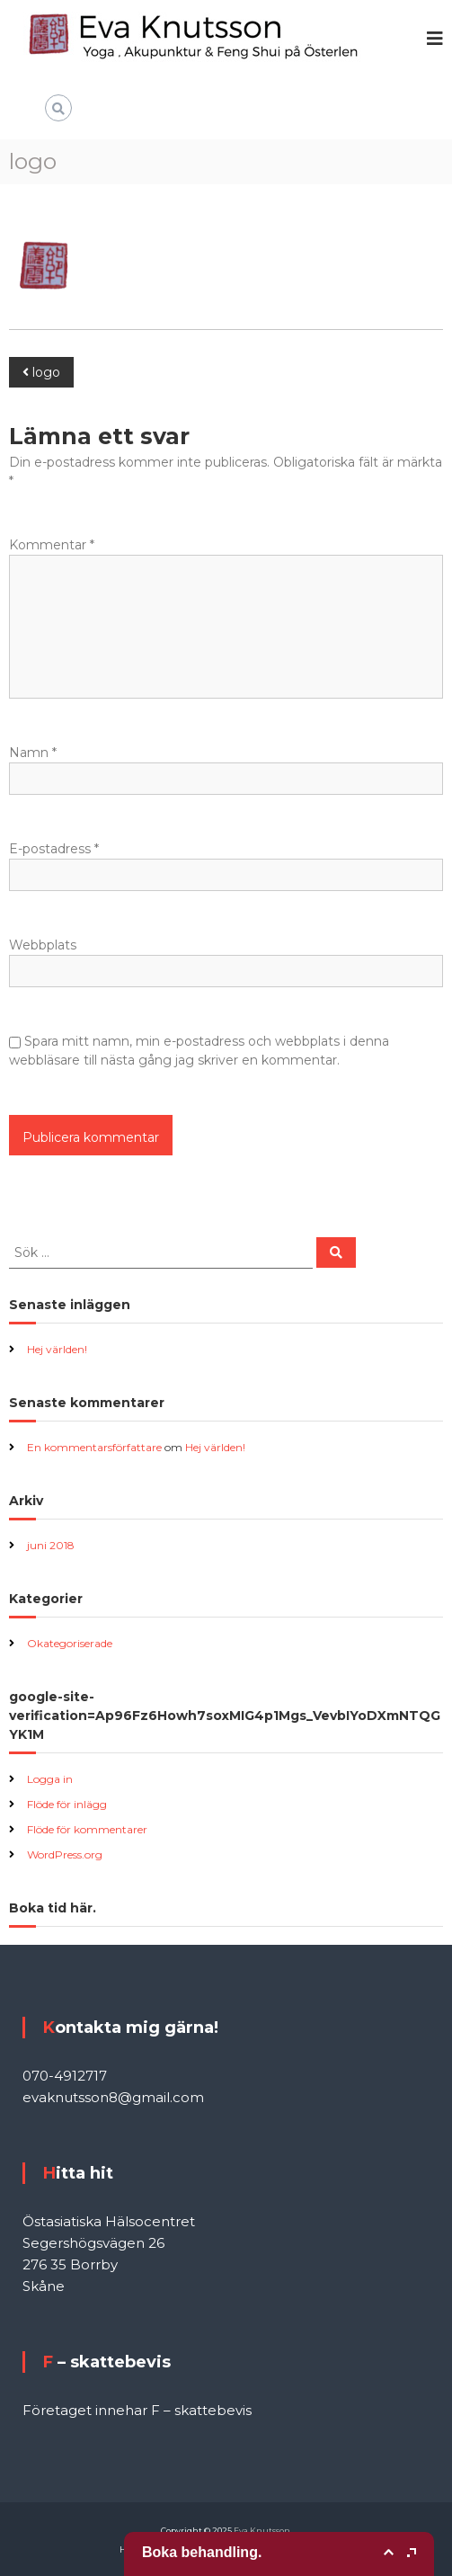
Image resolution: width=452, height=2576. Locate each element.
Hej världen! (57, 1349)
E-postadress (54, 849)
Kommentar (51, 545)
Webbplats (42, 945)
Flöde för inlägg (67, 1804)
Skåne (43, 2286)
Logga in (50, 1779)
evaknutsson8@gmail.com (113, 2097)
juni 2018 (51, 1545)
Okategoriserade (69, 1643)
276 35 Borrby (70, 2264)
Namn (33, 752)
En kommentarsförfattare (94, 1447)
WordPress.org (64, 1854)
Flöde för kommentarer (87, 1829)
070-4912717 (64, 2075)
